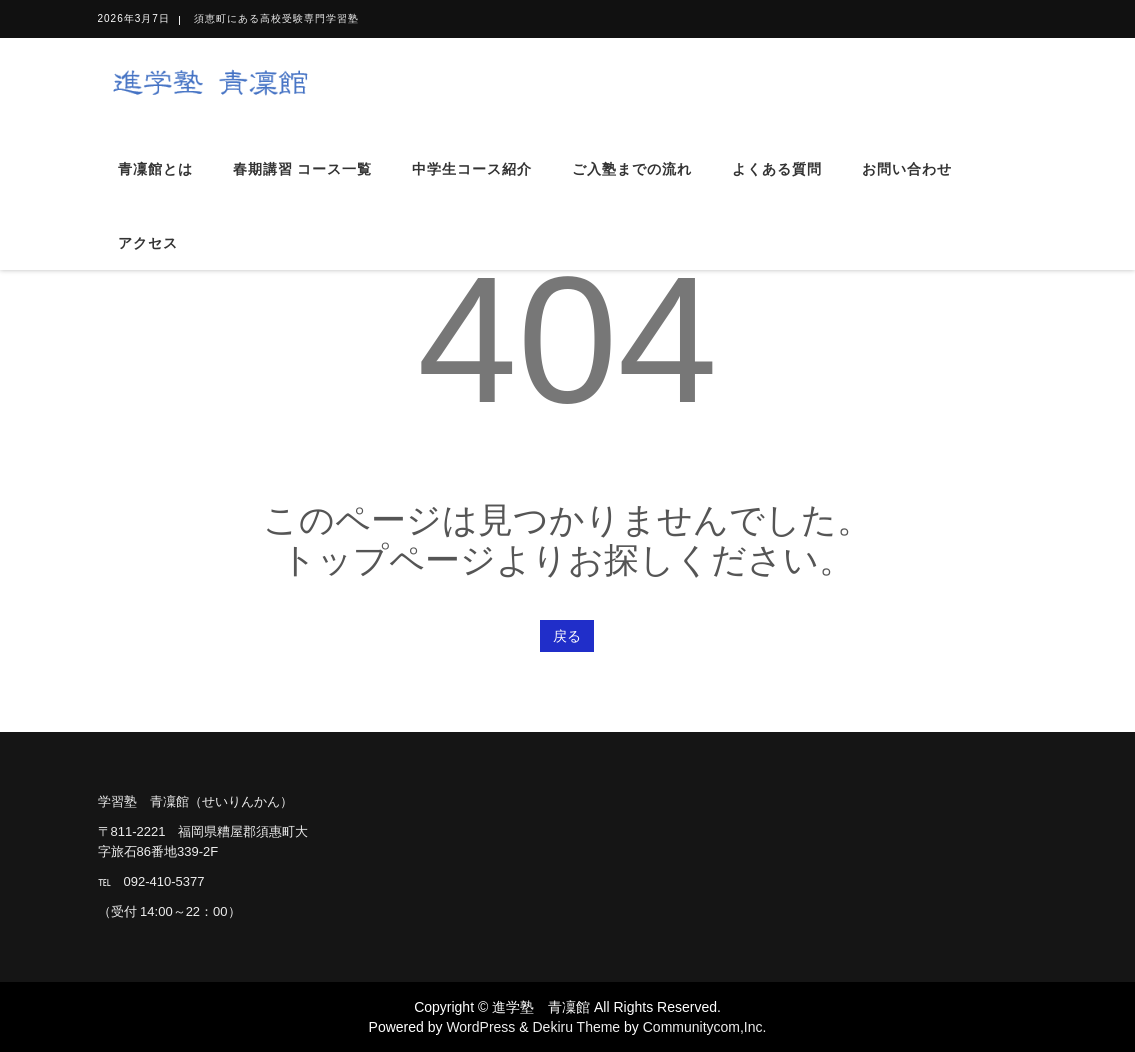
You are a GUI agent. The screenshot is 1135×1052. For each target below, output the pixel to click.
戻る (567, 636)
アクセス (148, 243)
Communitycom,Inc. (705, 1027)
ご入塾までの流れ (632, 169)
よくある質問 (777, 169)
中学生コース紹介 (472, 169)
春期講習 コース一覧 (303, 169)
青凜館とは (155, 169)
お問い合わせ (907, 169)
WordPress (480, 1027)
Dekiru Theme (576, 1027)
